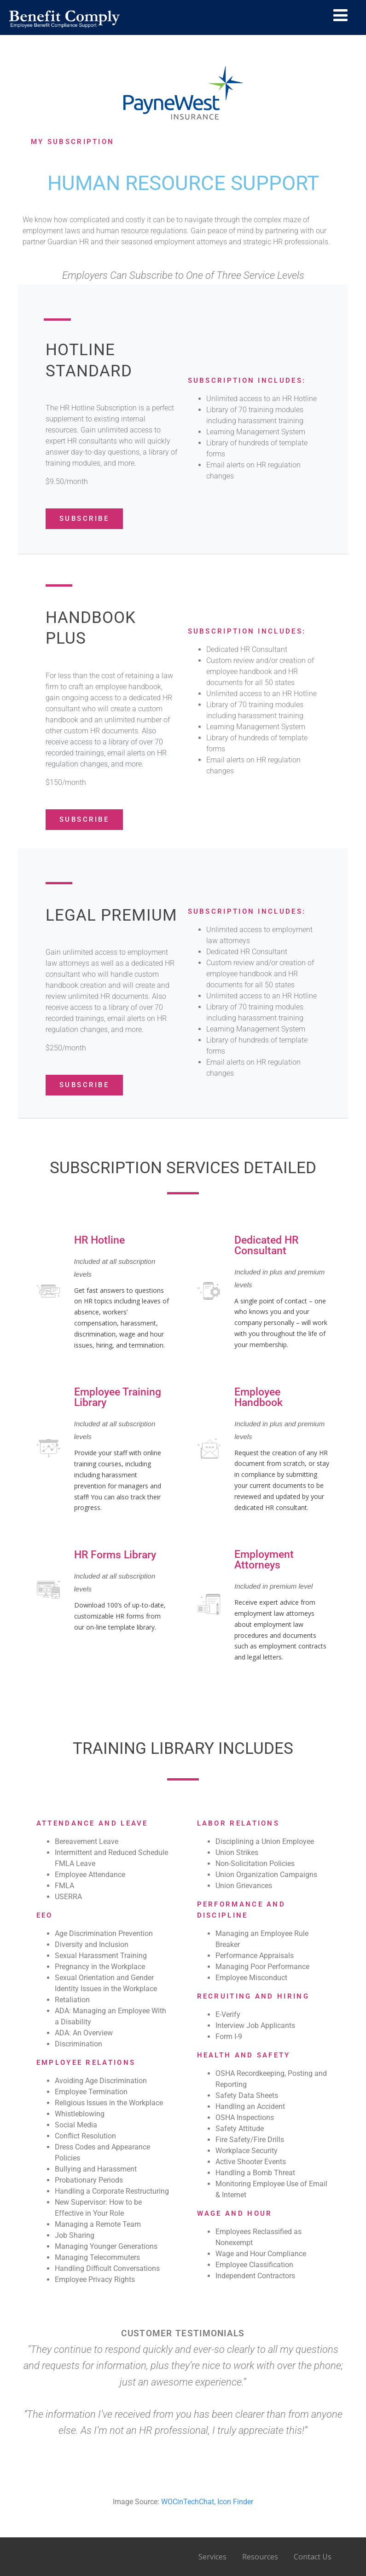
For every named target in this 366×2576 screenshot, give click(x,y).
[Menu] (340, 15)
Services (212, 2557)
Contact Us (312, 2557)
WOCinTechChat (187, 2501)
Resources (260, 2557)
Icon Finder (235, 2501)
